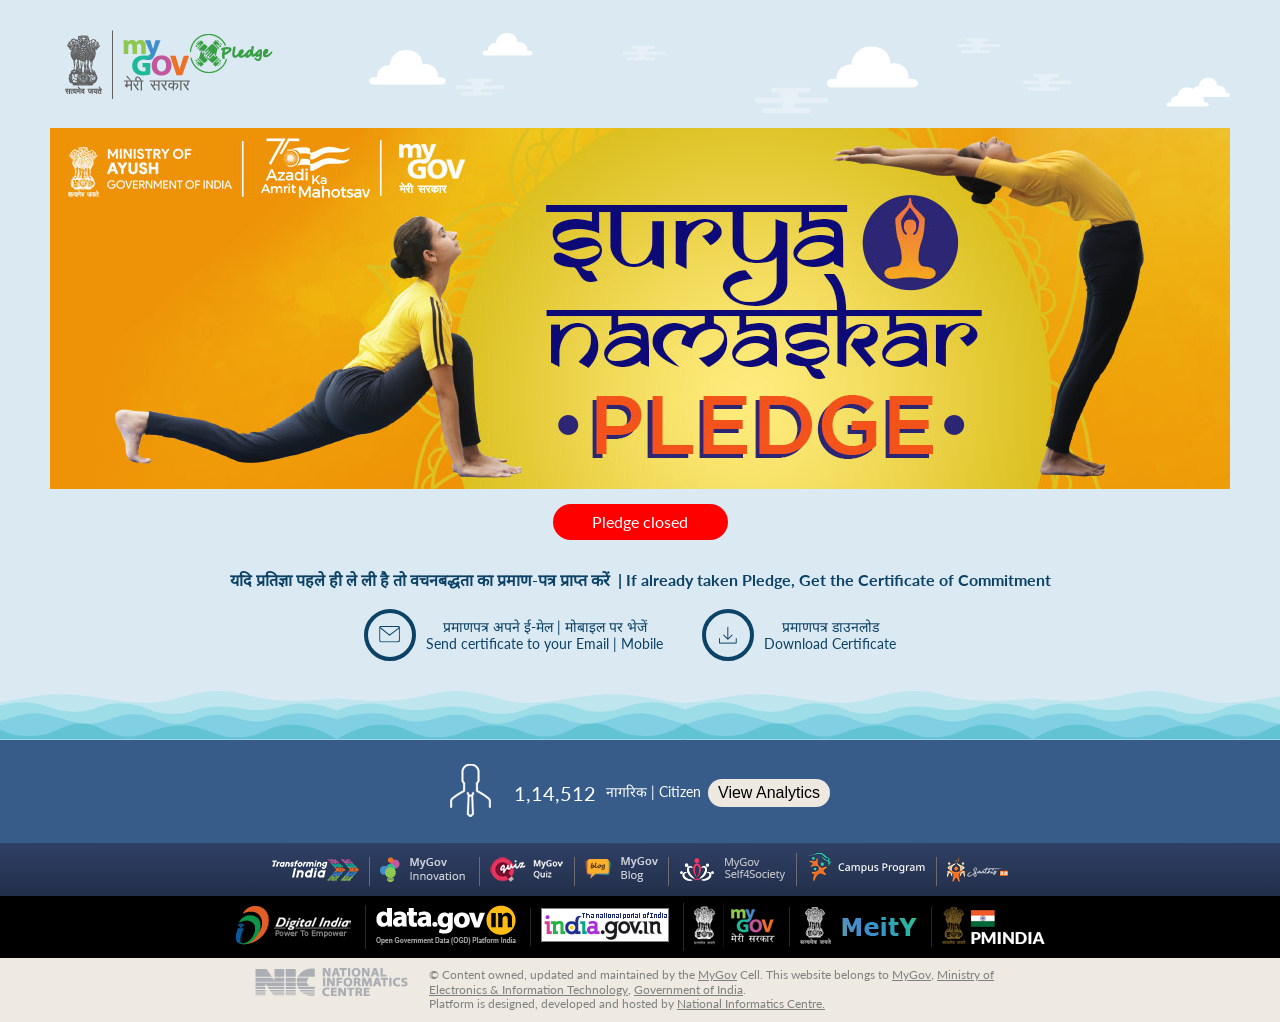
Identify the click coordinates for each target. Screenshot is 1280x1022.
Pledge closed (640, 521)
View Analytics (769, 792)
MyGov (717, 974)
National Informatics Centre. (751, 1003)
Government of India (688, 989)
